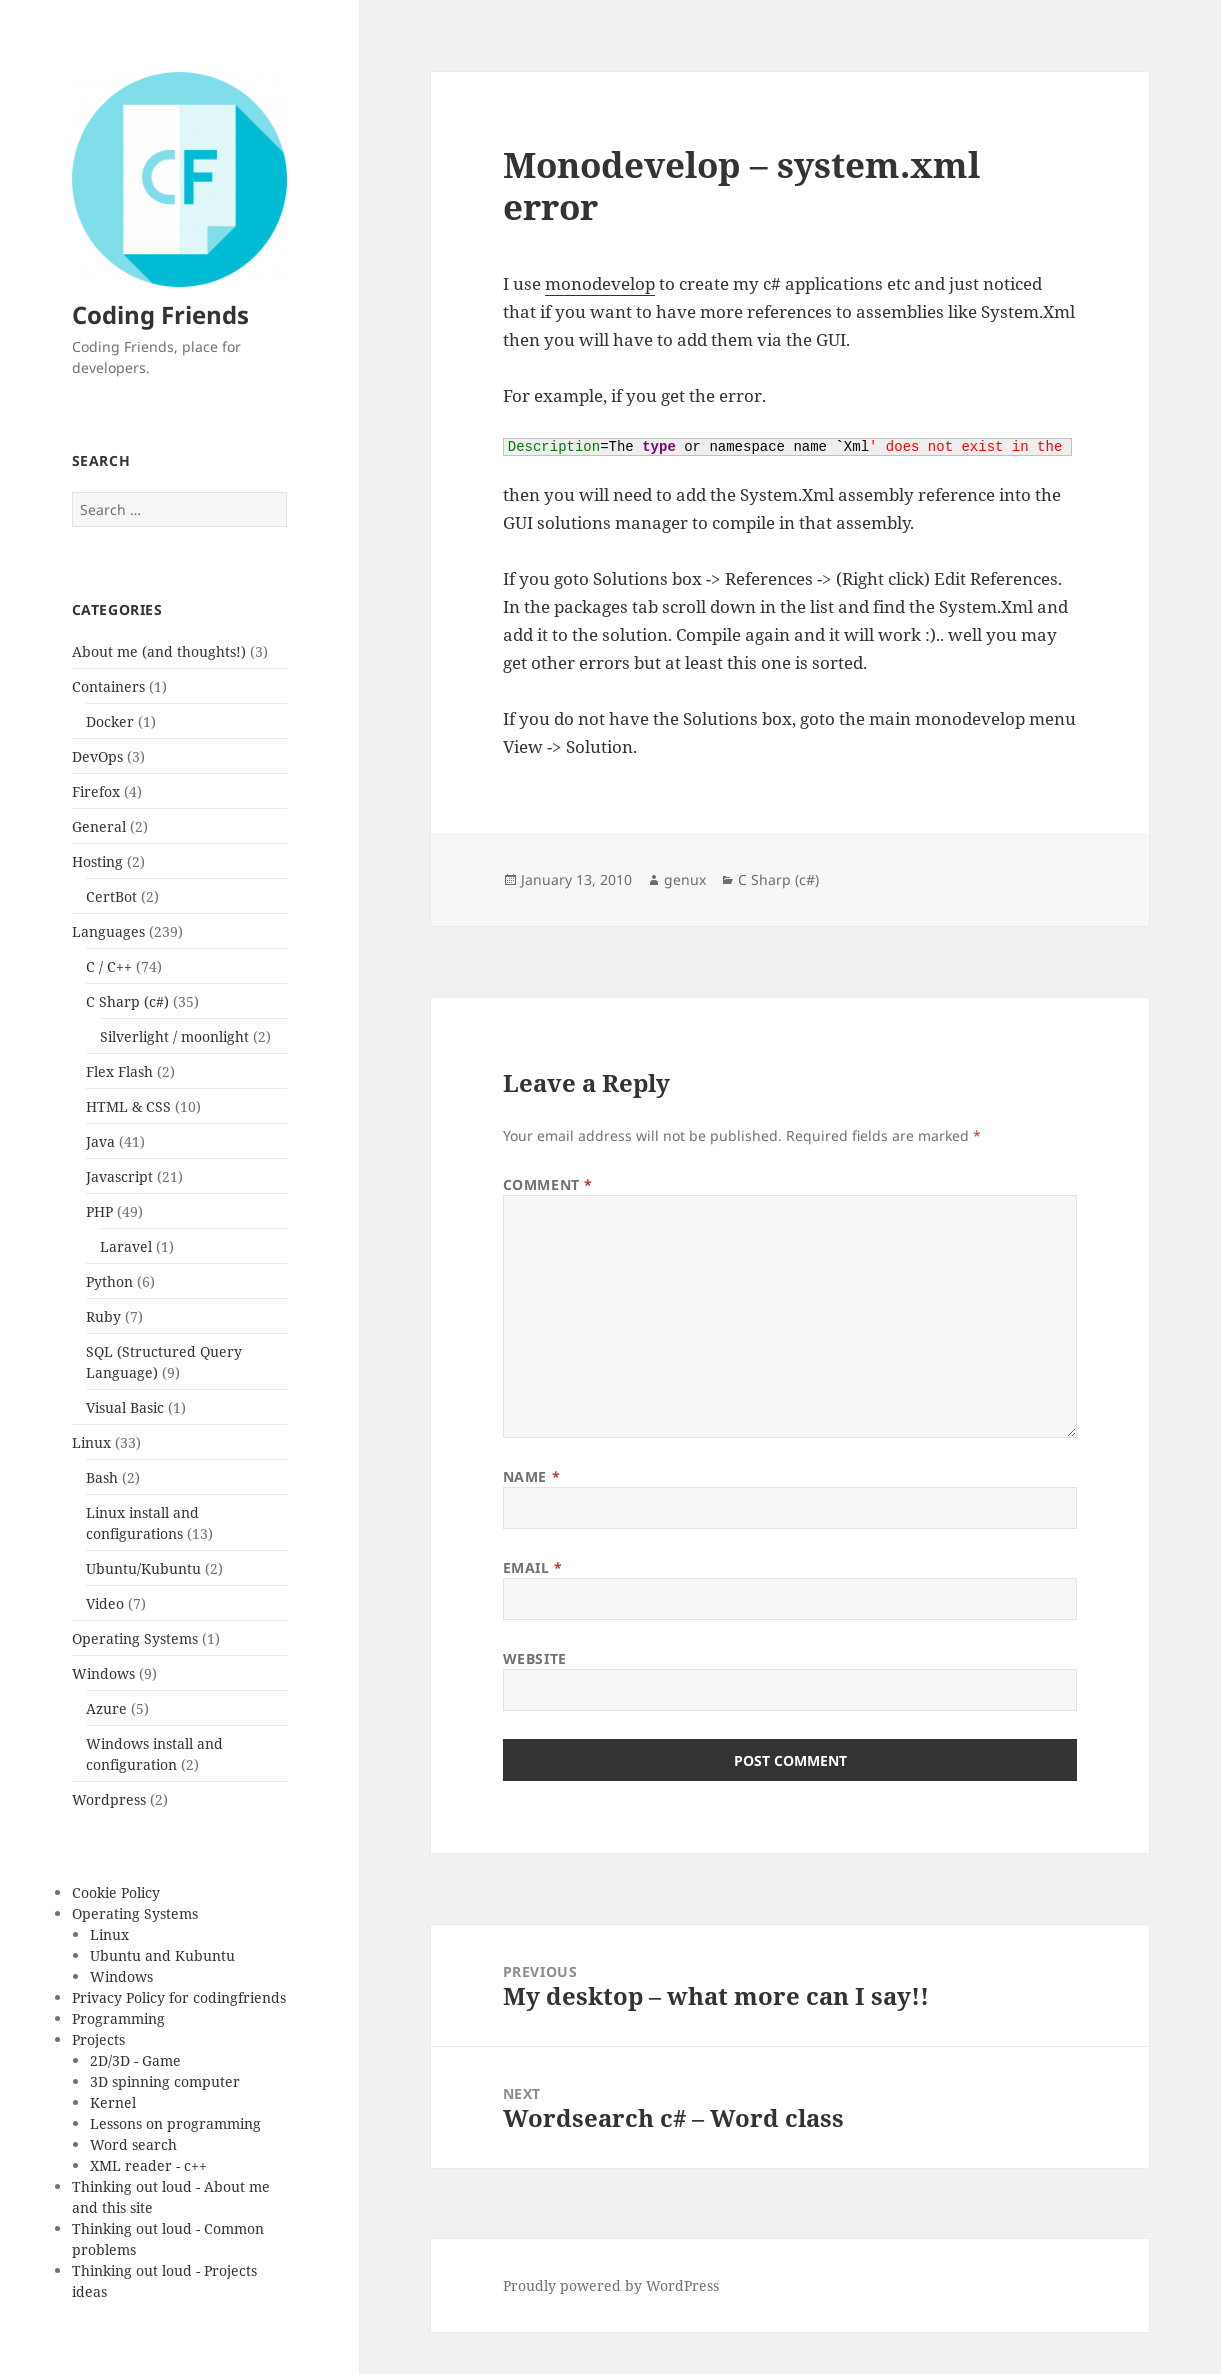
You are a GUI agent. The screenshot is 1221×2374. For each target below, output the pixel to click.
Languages (108, 931)
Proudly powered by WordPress (611, 2285)
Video (105, 1603)
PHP (99, 1211)
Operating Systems (135, 1638)
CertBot (111, 896)
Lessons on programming (175, 2123)
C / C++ (109, 966)
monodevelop (600, 283)
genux (685, 879)
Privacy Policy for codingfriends (179, 1997)
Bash (102, 1477)
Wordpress (109, 1799)
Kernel (113, 2102)
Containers (108, 686)
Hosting (97, 861)
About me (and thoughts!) (159, 651)
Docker (110, 721)
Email (533, 1567)
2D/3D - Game (135, 2060)
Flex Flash (119, 1071)
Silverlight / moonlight (174, 1036)
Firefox (96, 791)
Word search (133, 2144)
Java (100, 1141)
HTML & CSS (128, 1106)
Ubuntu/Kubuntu (143, 1568)
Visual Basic (125, 1407)
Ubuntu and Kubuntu (162, 1955)
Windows (103, 1673)
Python (109, 1281)
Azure (106, 1708)
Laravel (126, 1246)
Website (535, 1658)
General (99, 826)
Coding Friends (160, 314)
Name (531, 1476)
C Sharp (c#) (127, 1001)
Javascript (119, 1176)
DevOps (97, 756)
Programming (118, 2018)
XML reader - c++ (148, 2165)
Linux (91, 1442)
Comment (548, 1184)
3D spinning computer (165, 2081)
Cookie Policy (116, 1892)
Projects (98, 2039)
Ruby (103, 1316)
